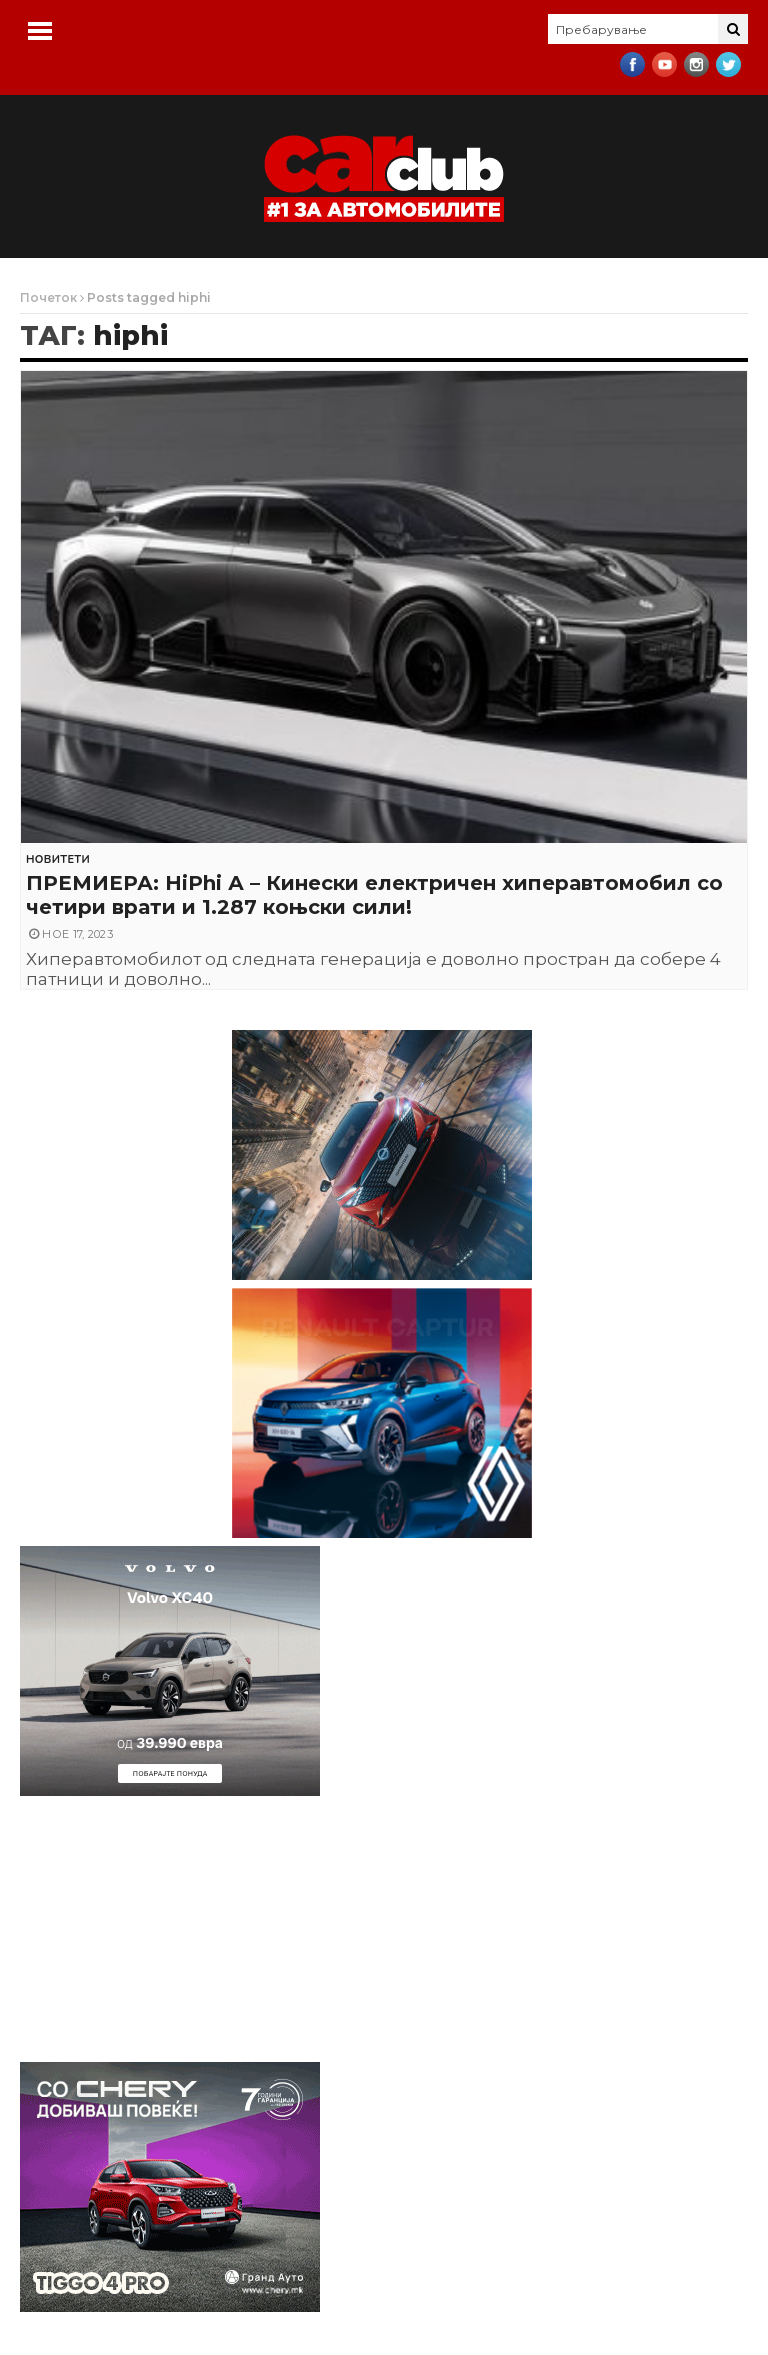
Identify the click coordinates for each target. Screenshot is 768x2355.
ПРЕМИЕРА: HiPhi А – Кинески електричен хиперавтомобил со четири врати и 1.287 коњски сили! (374, 895)
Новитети (58, 859)
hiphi (130, 335)
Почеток (48, 297)
